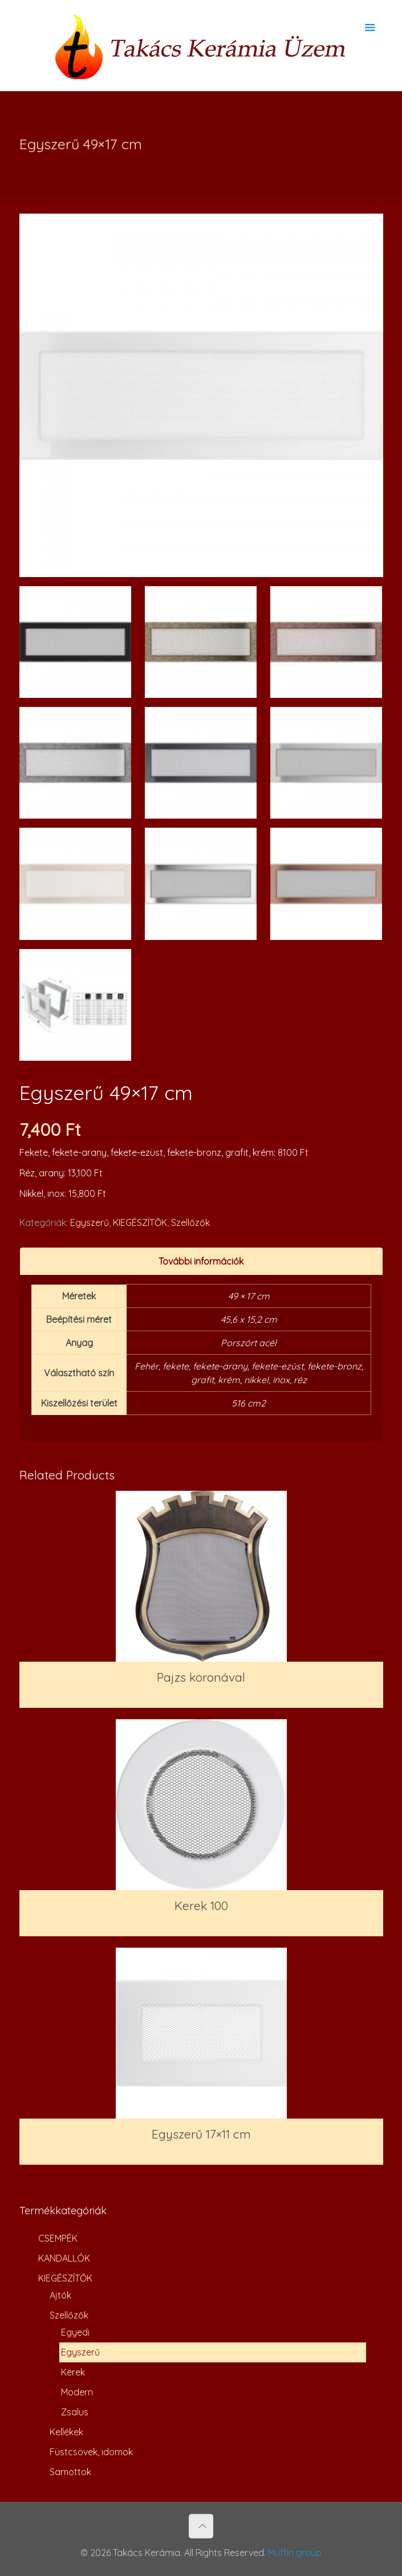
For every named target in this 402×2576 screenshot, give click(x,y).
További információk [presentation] (201, 1261)
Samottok (70, 2471)
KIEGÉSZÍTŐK (140, 1222)
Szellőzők (190, 1222)
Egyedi (75, 2332)
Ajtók (60, 2295)
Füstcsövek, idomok (91, 2452)
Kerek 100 (201, 1905)
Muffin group (295, 2552)
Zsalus (74, 2412)
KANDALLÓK (64, 2258)
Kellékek (66, 2432)
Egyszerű (89, 1222)
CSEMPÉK (58, 2238)
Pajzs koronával (201, 1677)
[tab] (201, 1261)
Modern (77, 2392)
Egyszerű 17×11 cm (201, 2134)
